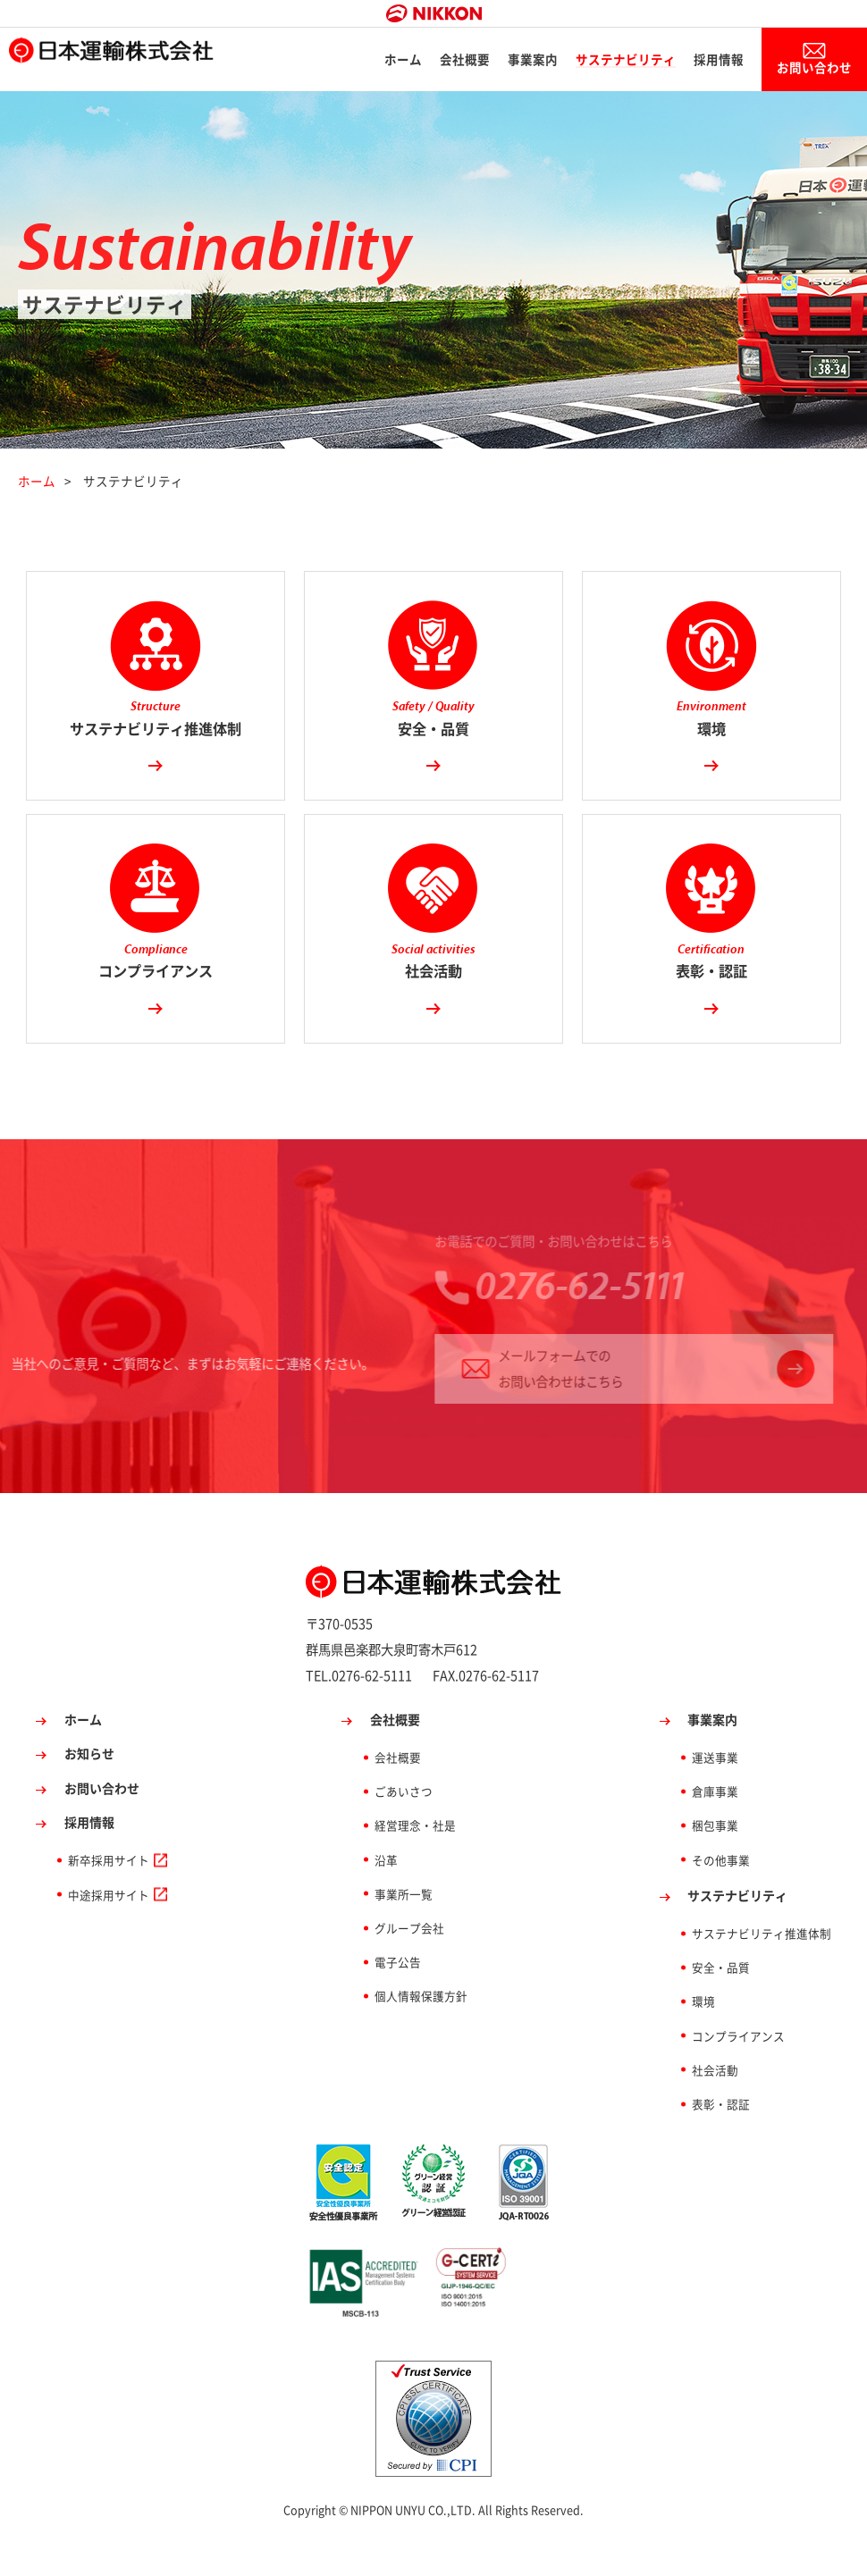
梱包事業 (715, 1858)
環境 (703, 2034)
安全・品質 (721, 2000)
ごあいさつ (404, 1824)
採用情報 (713, 62)
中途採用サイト (108, 1927)
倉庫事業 (715, 1824)
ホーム (398, 62)
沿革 (386, 1892)
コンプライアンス (738, 2068)
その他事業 (721, 1892)
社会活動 (715, 2102)
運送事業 (715, 1790)
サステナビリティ (620, 62)
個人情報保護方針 (421, 2028)
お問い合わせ (811, 70)
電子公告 (398, 1994)
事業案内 (527, 62)
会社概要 (459, 62)
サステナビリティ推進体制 (761, 1966)
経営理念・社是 (415, 1858)
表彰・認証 (721, 2136)
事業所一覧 (404, 1926)
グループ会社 (409, 1960)
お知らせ (89, 1786)
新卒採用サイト (108, 1892)
